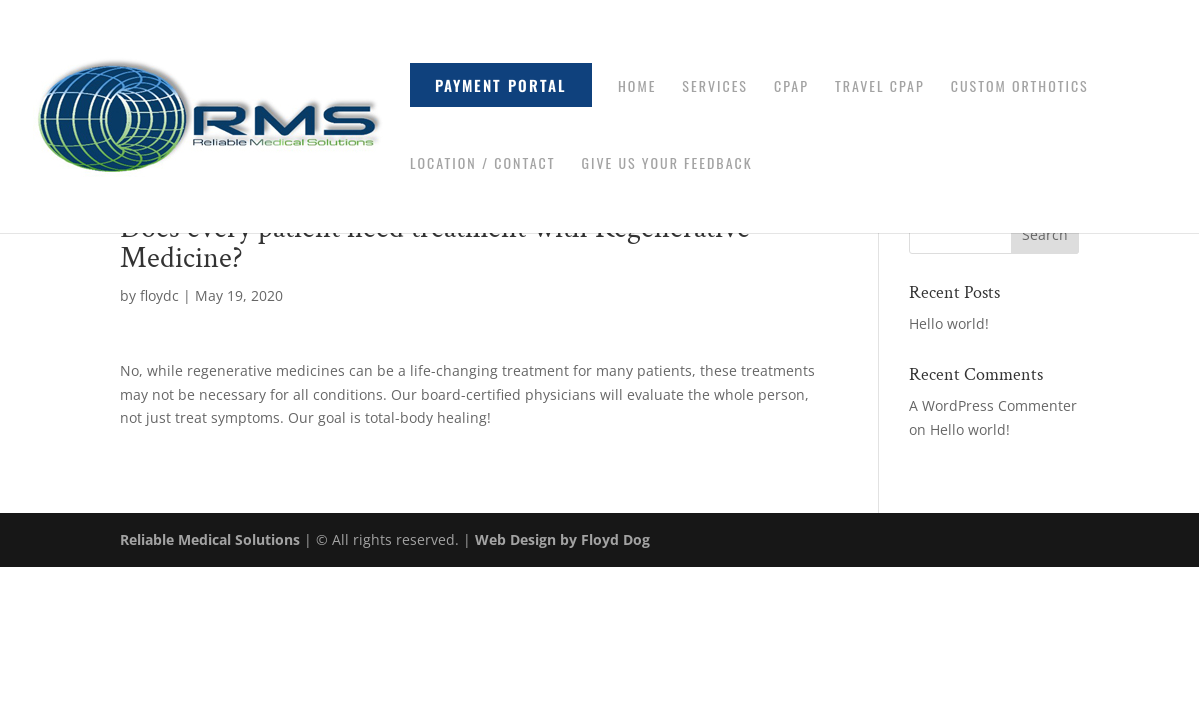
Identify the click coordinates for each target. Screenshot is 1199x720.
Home (637, 87)
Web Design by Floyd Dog (562, 539)
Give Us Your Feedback (666, 164)
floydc (159, 295)
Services (715, 87)
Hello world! (949, 323)
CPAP (791, 87)
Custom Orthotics (1020, 87)
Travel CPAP (880, 87)
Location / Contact (482, 164)
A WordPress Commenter (993, 405)
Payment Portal (501, 85)
